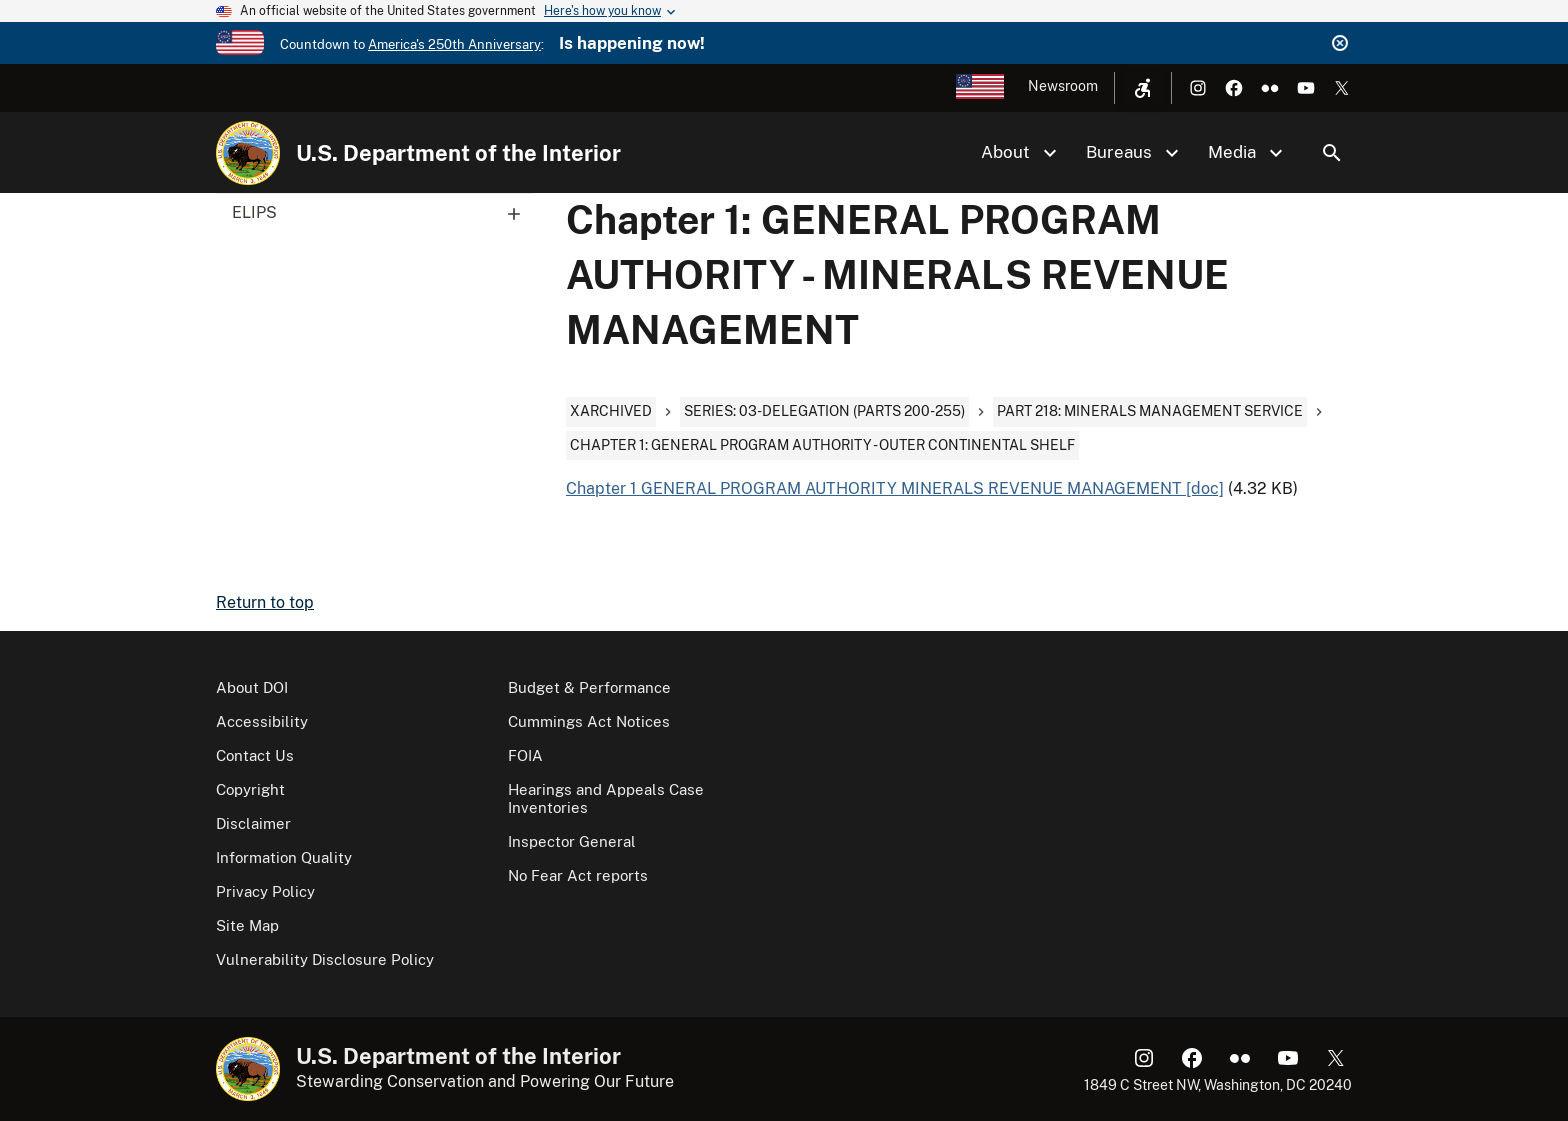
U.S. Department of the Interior (458, 153)
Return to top (265, 602)
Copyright (250, 789)
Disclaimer (253, 823)
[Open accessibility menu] (1143, 88)
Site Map (247, 925)
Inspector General (572, 841)
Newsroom (1063, 86)
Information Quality (284, 857)
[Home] (248, 153)
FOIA (525, 755)
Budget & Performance (589, 687)
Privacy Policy (265, 891)
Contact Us (255, 755)
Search (1332, 153)
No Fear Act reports (578, 875)
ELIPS (383, 213)
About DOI (252, 687)
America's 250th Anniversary (454, 44)
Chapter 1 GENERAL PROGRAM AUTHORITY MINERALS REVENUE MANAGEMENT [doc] (895, 488)
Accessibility (262, 721)
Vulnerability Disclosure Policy (325, 959)
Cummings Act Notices (589, 721)
